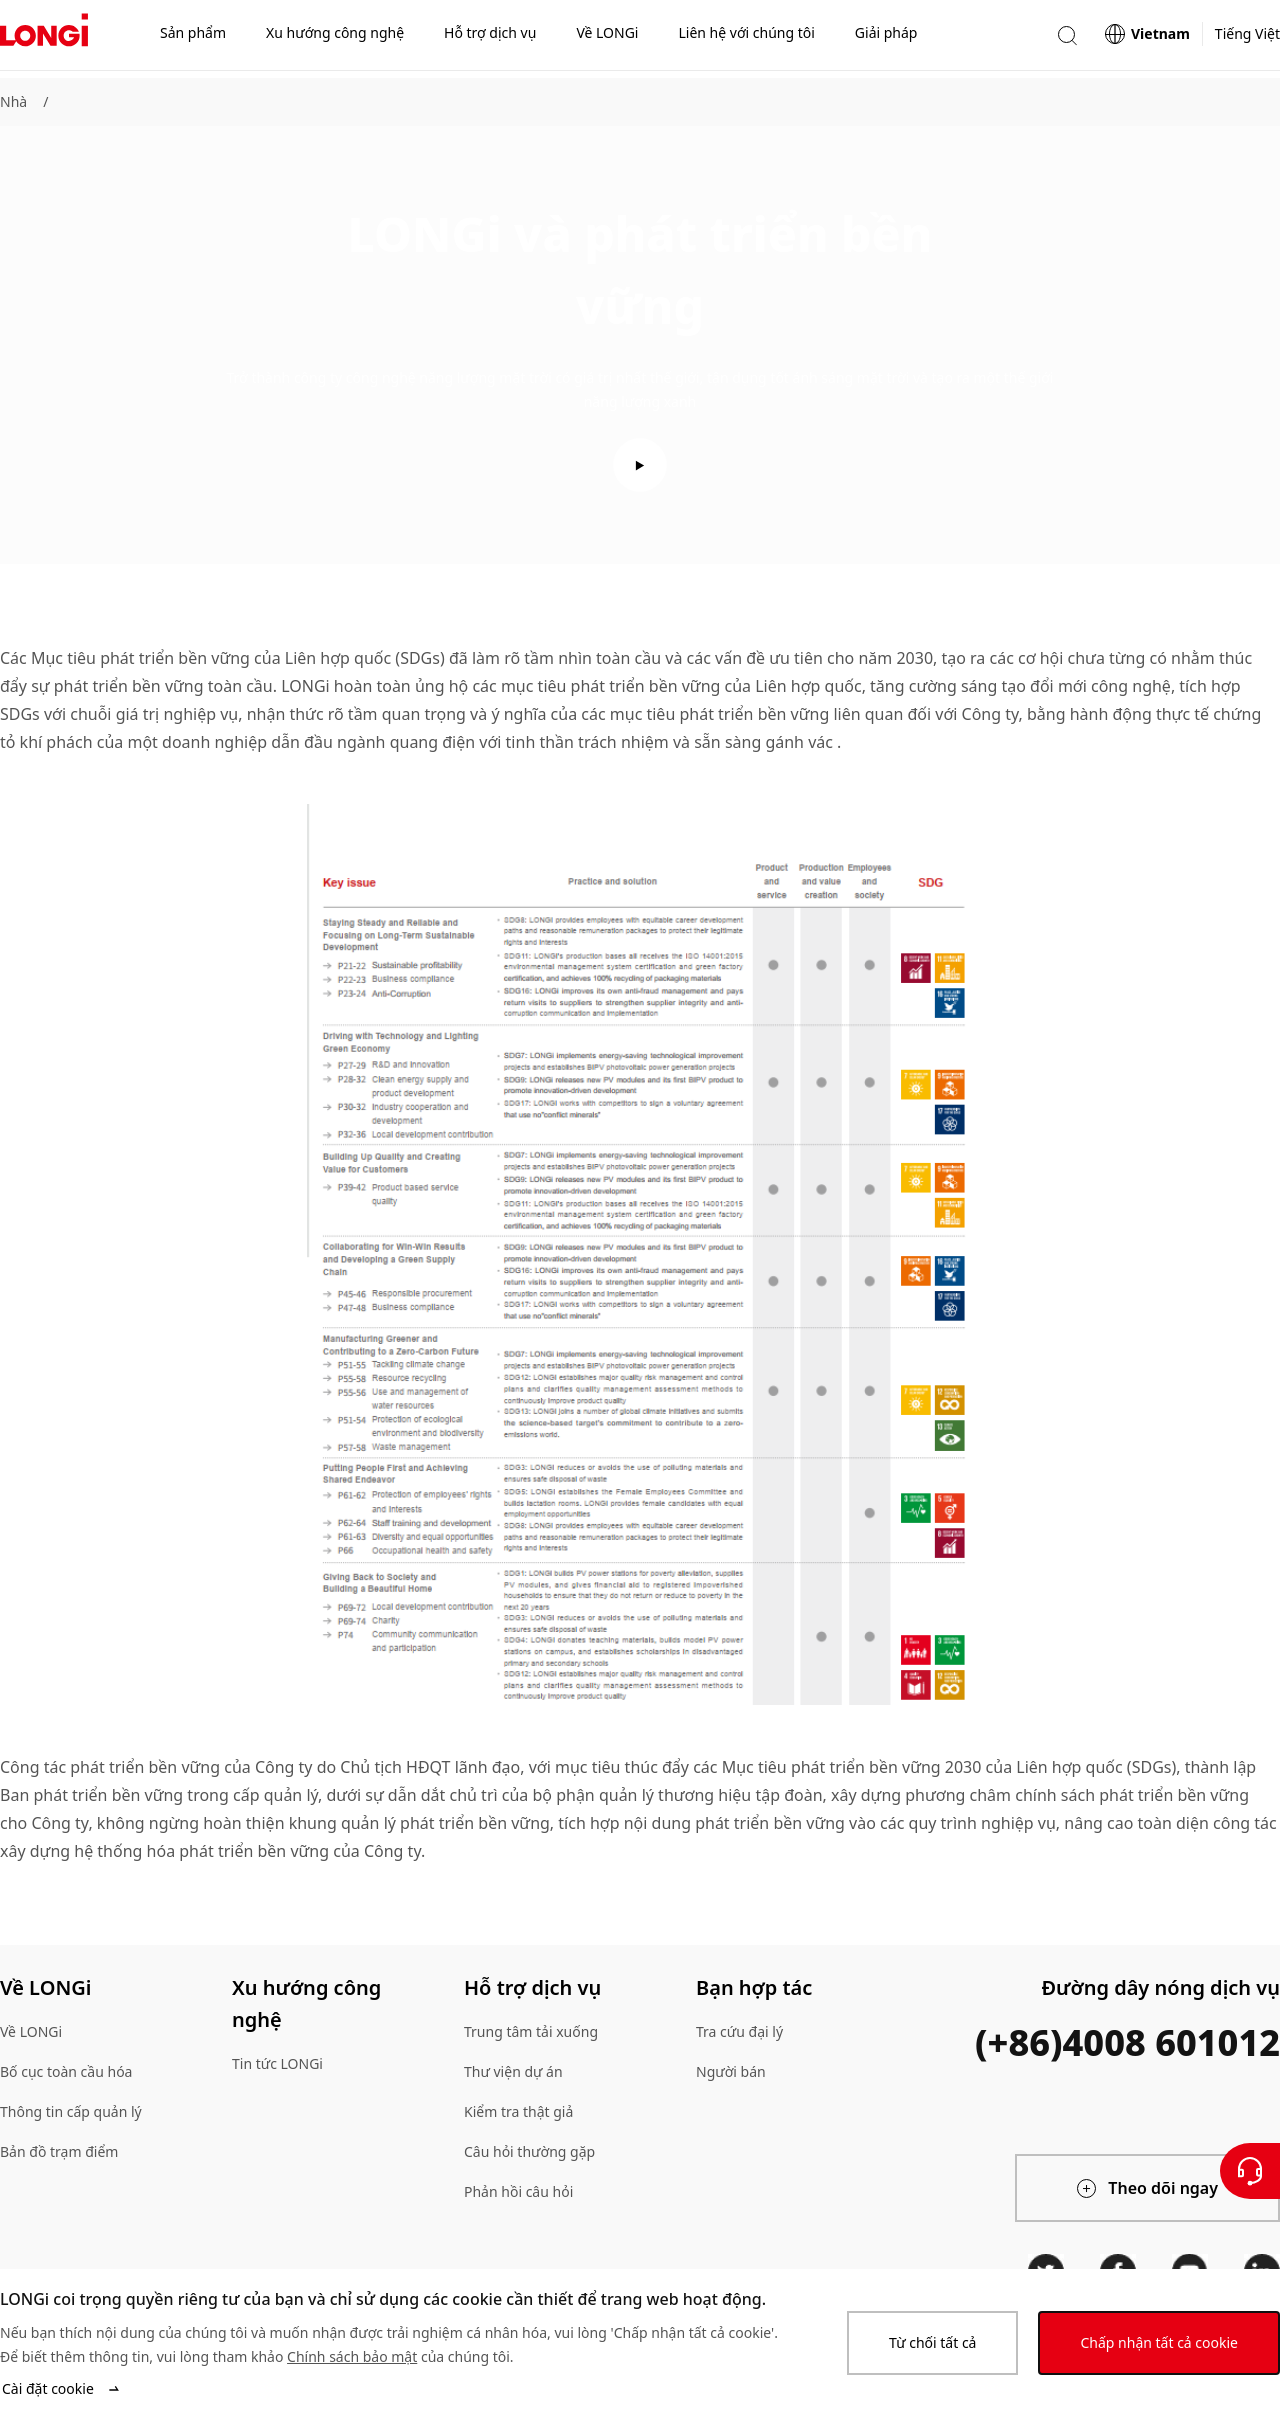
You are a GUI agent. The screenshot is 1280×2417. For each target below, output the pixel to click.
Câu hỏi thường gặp (529, 2151)
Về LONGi (31, 2031)
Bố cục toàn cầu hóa (66, 2071)
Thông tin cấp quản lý (71, 2111)
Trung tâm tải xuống (531, 2031)
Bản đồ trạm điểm (59, 2151)
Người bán (731, 2071)
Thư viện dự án (513, 2071)
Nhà (13, 101)
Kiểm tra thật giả (518, 2111)
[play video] (640, 465)
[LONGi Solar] (44, 39)
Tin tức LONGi (277, 2063)
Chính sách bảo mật (352, 2356)
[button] (1067, 38)
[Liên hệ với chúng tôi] (1250, 2171)
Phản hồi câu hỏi (518, 2191)
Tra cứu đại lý (739, 2031)
